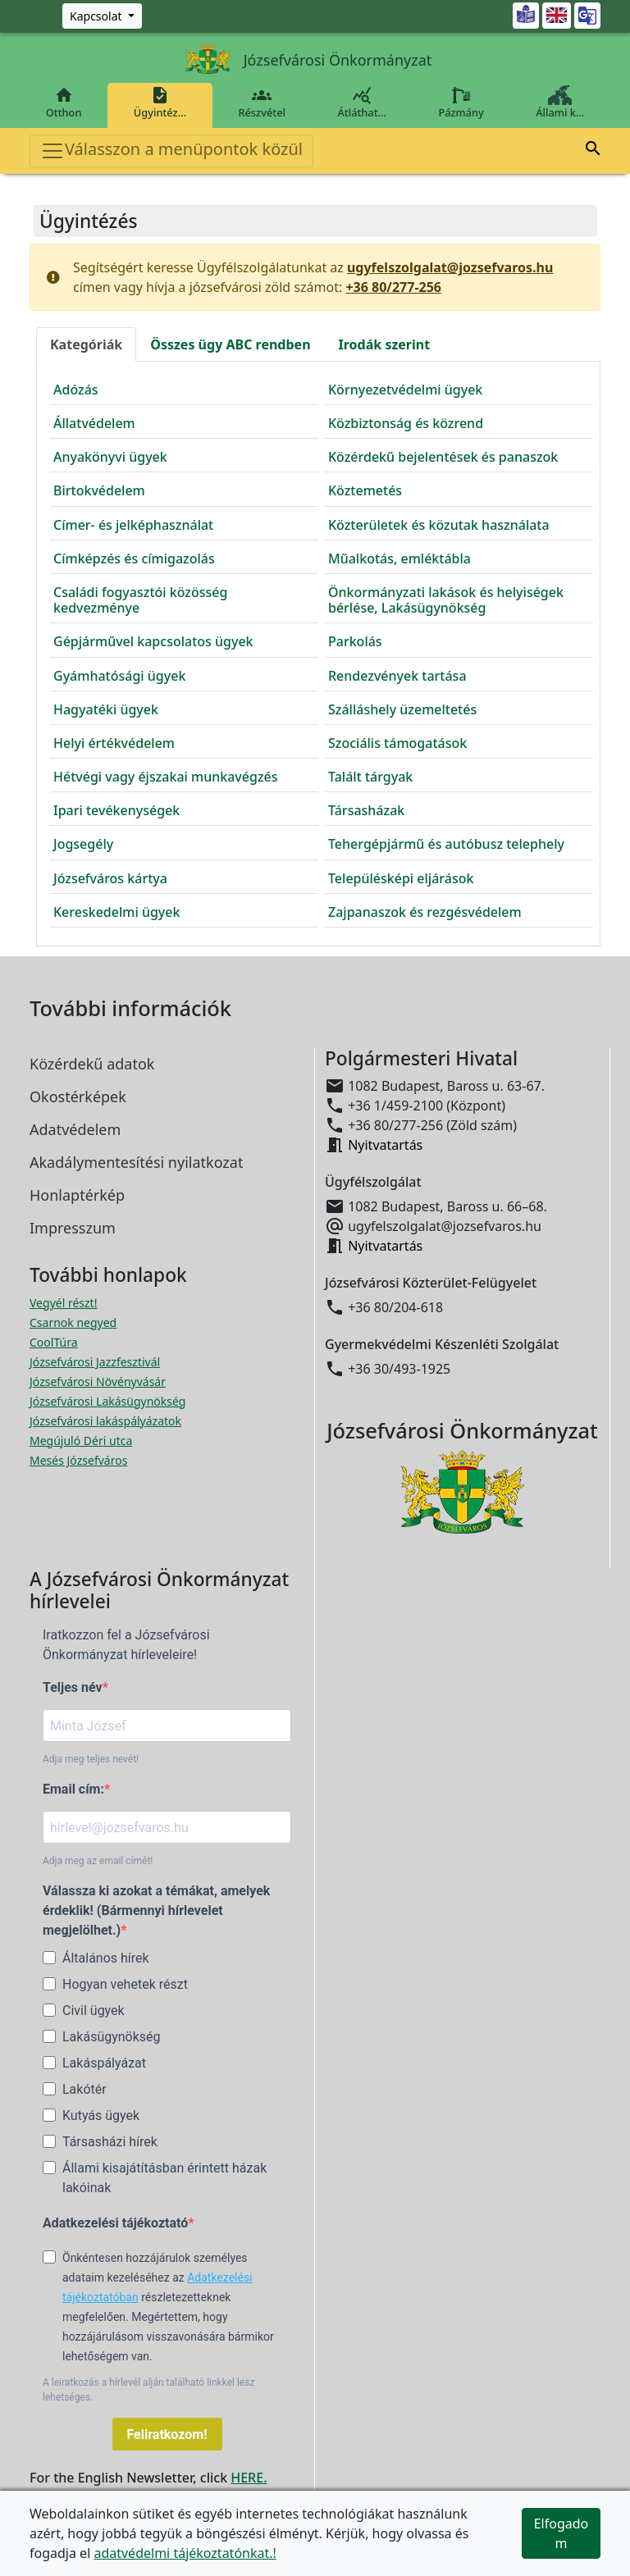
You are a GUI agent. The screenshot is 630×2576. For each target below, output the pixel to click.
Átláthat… (362, 102)
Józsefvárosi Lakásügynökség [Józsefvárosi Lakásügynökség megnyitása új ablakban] (107, 1401)
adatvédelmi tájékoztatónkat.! (185, 2553)
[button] (593, 151)
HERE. (249, 2478)
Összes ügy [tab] (230, 344)
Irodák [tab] (385, 344)
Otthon (63, 102)
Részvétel (262, 102)
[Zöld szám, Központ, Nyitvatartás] (102, 16)
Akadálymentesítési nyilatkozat (136, 1162)
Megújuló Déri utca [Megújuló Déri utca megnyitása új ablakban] (81, 1440)
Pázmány (461, 102)
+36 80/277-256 (393, 287)
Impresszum (73, 1228)
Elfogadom (561, 2533)
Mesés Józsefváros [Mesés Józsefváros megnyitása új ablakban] (78, 1460)
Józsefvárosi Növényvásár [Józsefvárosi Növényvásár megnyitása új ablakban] (98, 1381)
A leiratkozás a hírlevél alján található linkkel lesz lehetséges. (148, 2390)
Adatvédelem (75, 1129)
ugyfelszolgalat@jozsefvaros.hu (450, 267)
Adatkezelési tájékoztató (115, 2223)
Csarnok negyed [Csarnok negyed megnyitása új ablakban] (73, 1322)
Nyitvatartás (385, 1145)
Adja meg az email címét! (98, 1861)
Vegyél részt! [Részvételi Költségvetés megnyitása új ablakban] (63, 1303)
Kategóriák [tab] (86, 344)
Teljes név (73, 1687)
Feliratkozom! (167, 2434)
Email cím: (73, 1789)
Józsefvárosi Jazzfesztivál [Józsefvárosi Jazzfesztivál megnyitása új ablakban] (95, 1362)
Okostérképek (78, 1096)
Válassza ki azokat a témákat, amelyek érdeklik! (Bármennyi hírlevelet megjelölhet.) (156, 1910)
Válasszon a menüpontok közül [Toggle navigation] (171, 150)
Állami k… (560, 102)
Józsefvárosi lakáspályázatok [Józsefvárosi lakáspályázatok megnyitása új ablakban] (105, 1421)
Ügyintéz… (160, 102)
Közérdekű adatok (92, 1064)
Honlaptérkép (77, 1195)
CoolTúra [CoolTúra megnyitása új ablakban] (54, 1342)
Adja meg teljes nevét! (91, 1759)
